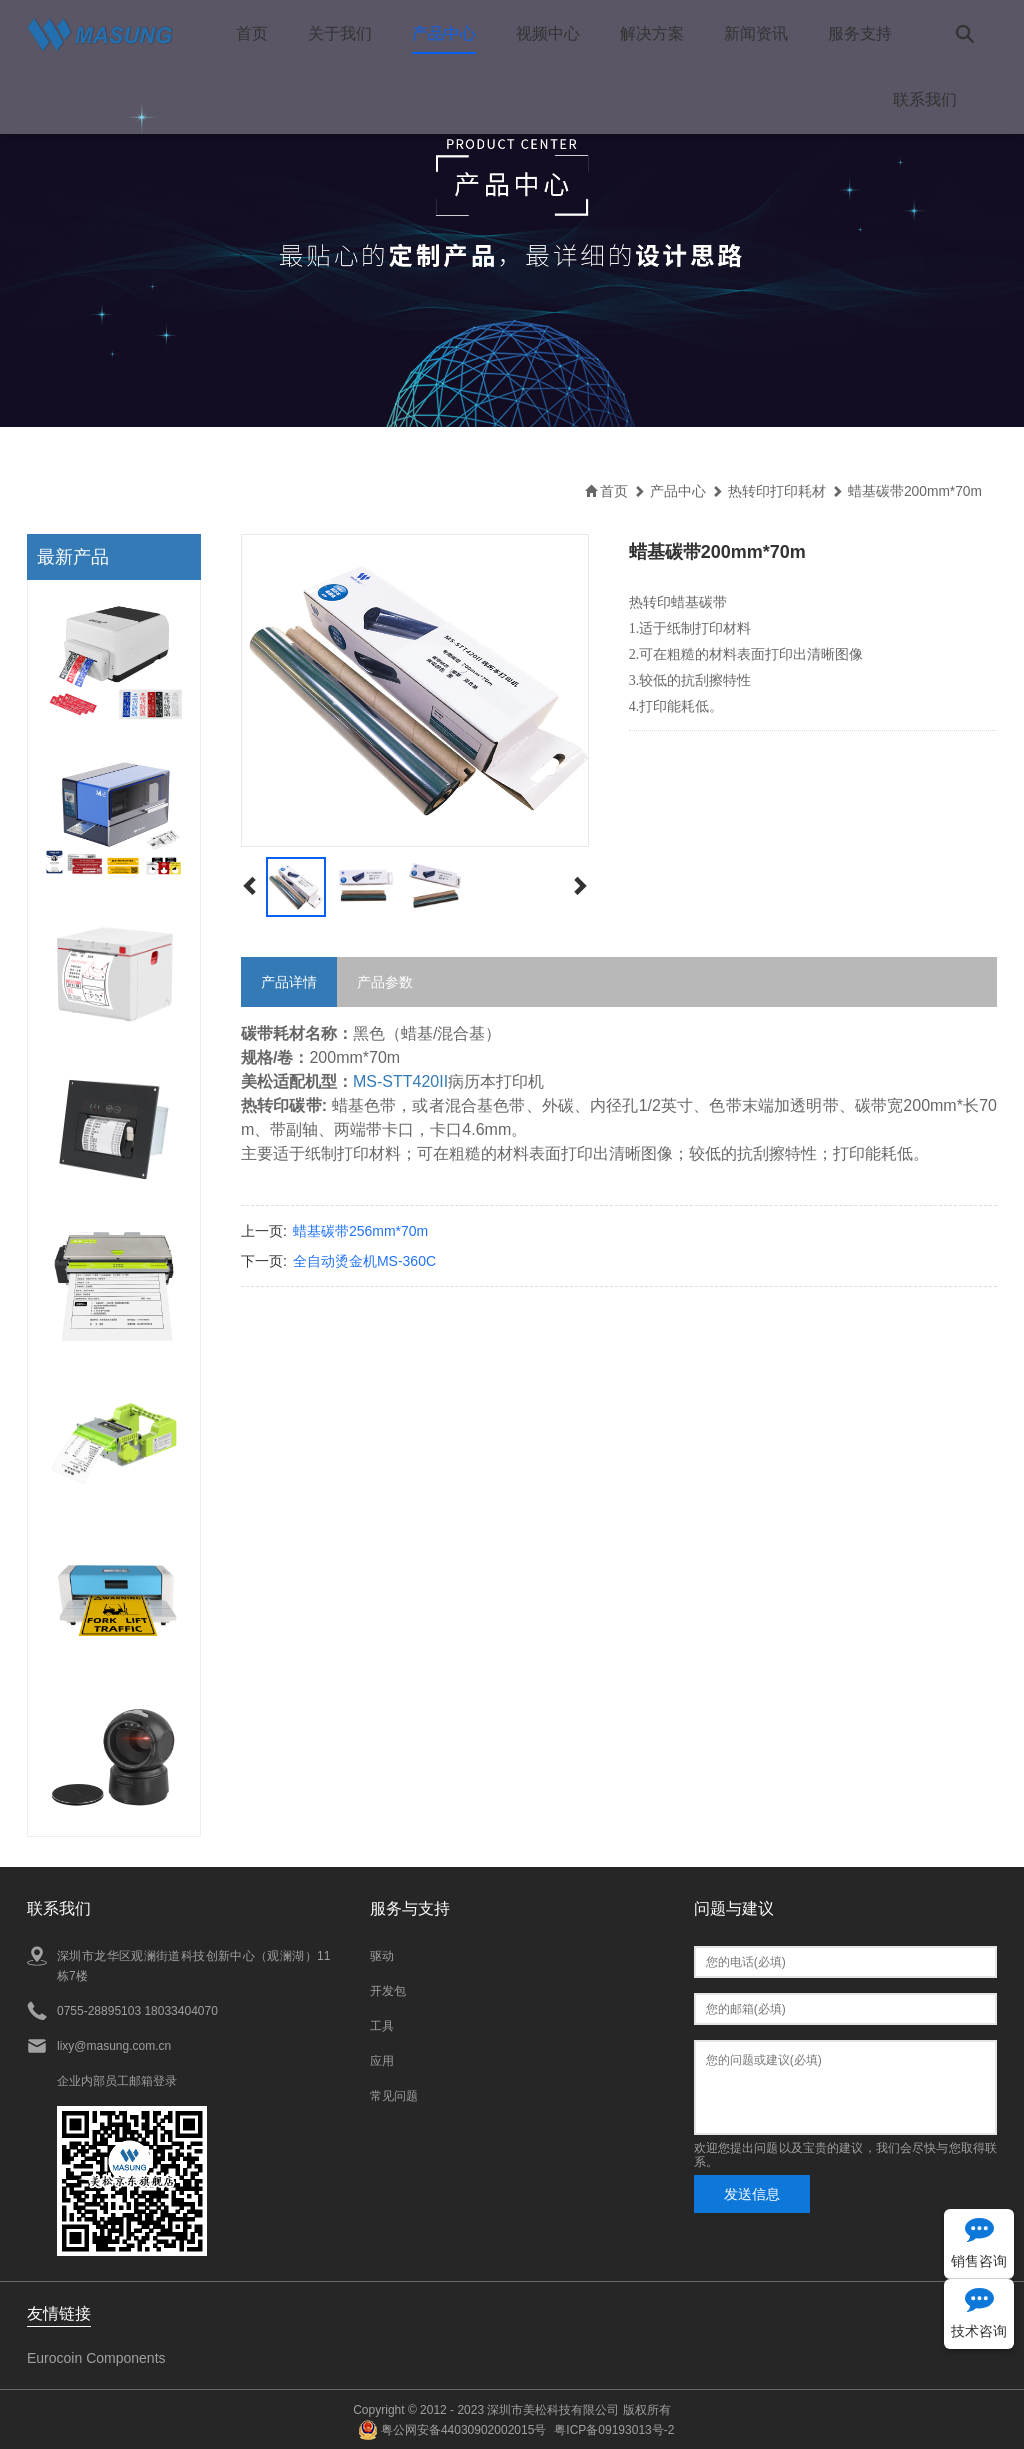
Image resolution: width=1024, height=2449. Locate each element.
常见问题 (394, 2095)
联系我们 (925, 99)
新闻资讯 (755, 33)
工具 (382, 2025)
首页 (251, 33)
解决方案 (651, 33)
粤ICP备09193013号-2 (614, 2429)
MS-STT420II (400, 1080)
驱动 (382, 1955)
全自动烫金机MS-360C (364, 1260)
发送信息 (752, 2193)
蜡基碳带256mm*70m (360, 1230)
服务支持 (859, 33)
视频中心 (547, 33)
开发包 (388, 1990)
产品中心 (443, 33)
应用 (382, 2060)
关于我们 (339, 33)
